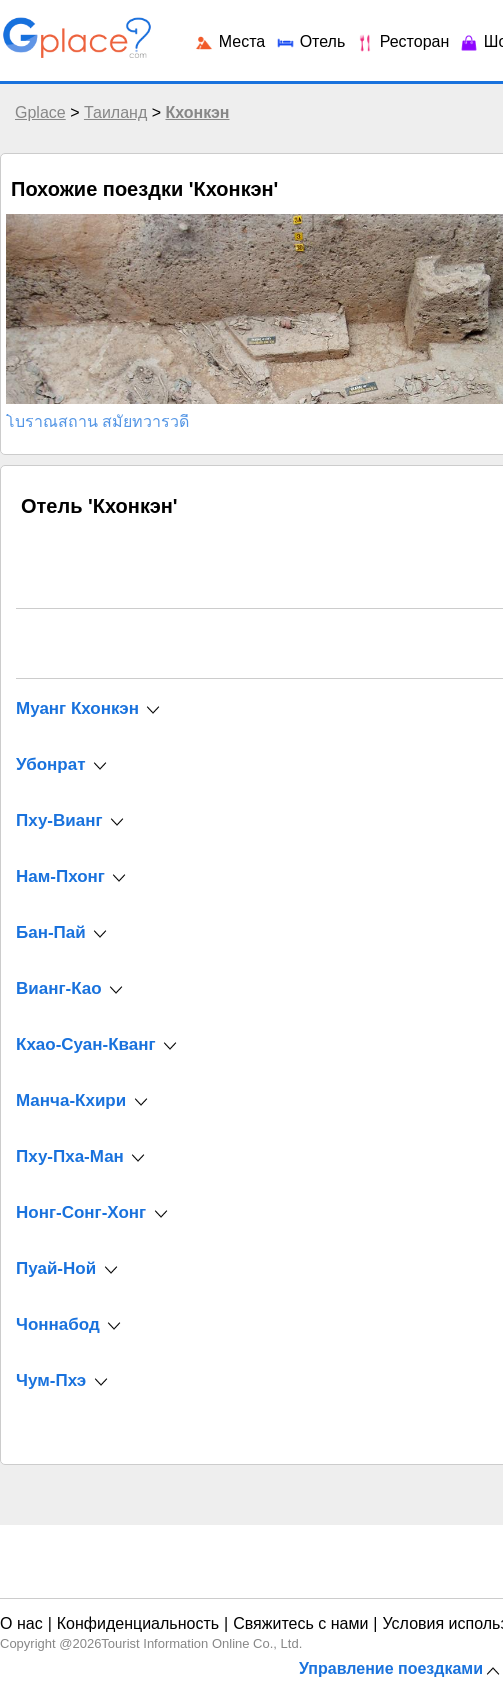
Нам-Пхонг (60, 876)
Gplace (40, 112)
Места (229, 41)
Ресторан (402, 41)
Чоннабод (58, 1324)
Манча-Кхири (71, 1100)
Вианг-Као (59, 988)
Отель (310, 41)
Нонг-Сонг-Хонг (81, 1212)
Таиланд (115, 112)
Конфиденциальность (138, 1623)
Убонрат (50, 764)
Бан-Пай (51, 932)
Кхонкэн (197, 112)
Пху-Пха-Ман (70, 1156)
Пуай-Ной (56, 1268)
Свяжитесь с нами (300, 1623)
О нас (21, 1623)
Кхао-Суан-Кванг (86, 1044)
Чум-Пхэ (51, 1380)
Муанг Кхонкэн (77, 708)
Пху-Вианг (59, 820)
